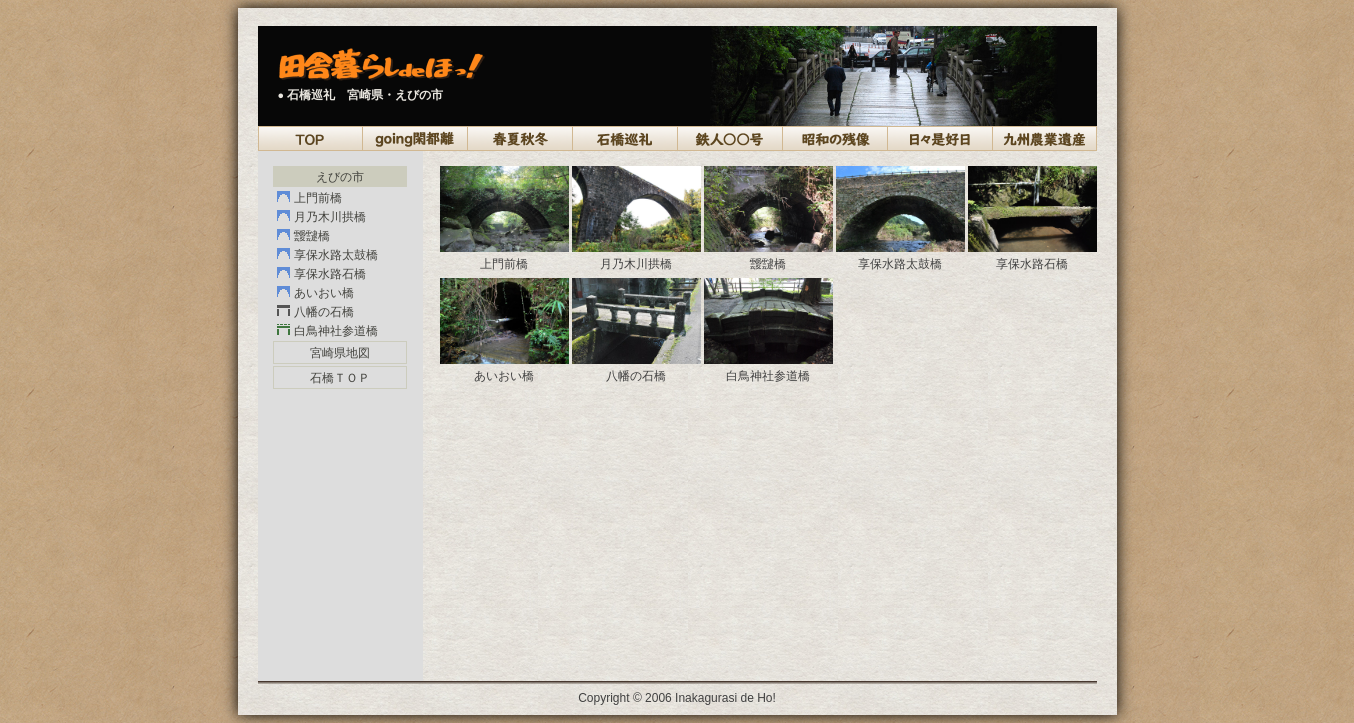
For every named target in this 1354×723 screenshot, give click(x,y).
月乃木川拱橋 (330, 217)
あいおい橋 (324, 293)
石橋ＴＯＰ (340, 378)
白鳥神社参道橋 (336, 331)
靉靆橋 (312, 236)
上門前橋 (318, 198)
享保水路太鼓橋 (336, 255)
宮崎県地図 (340, 353)
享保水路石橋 (330, 274)
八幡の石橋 (324, 312)
